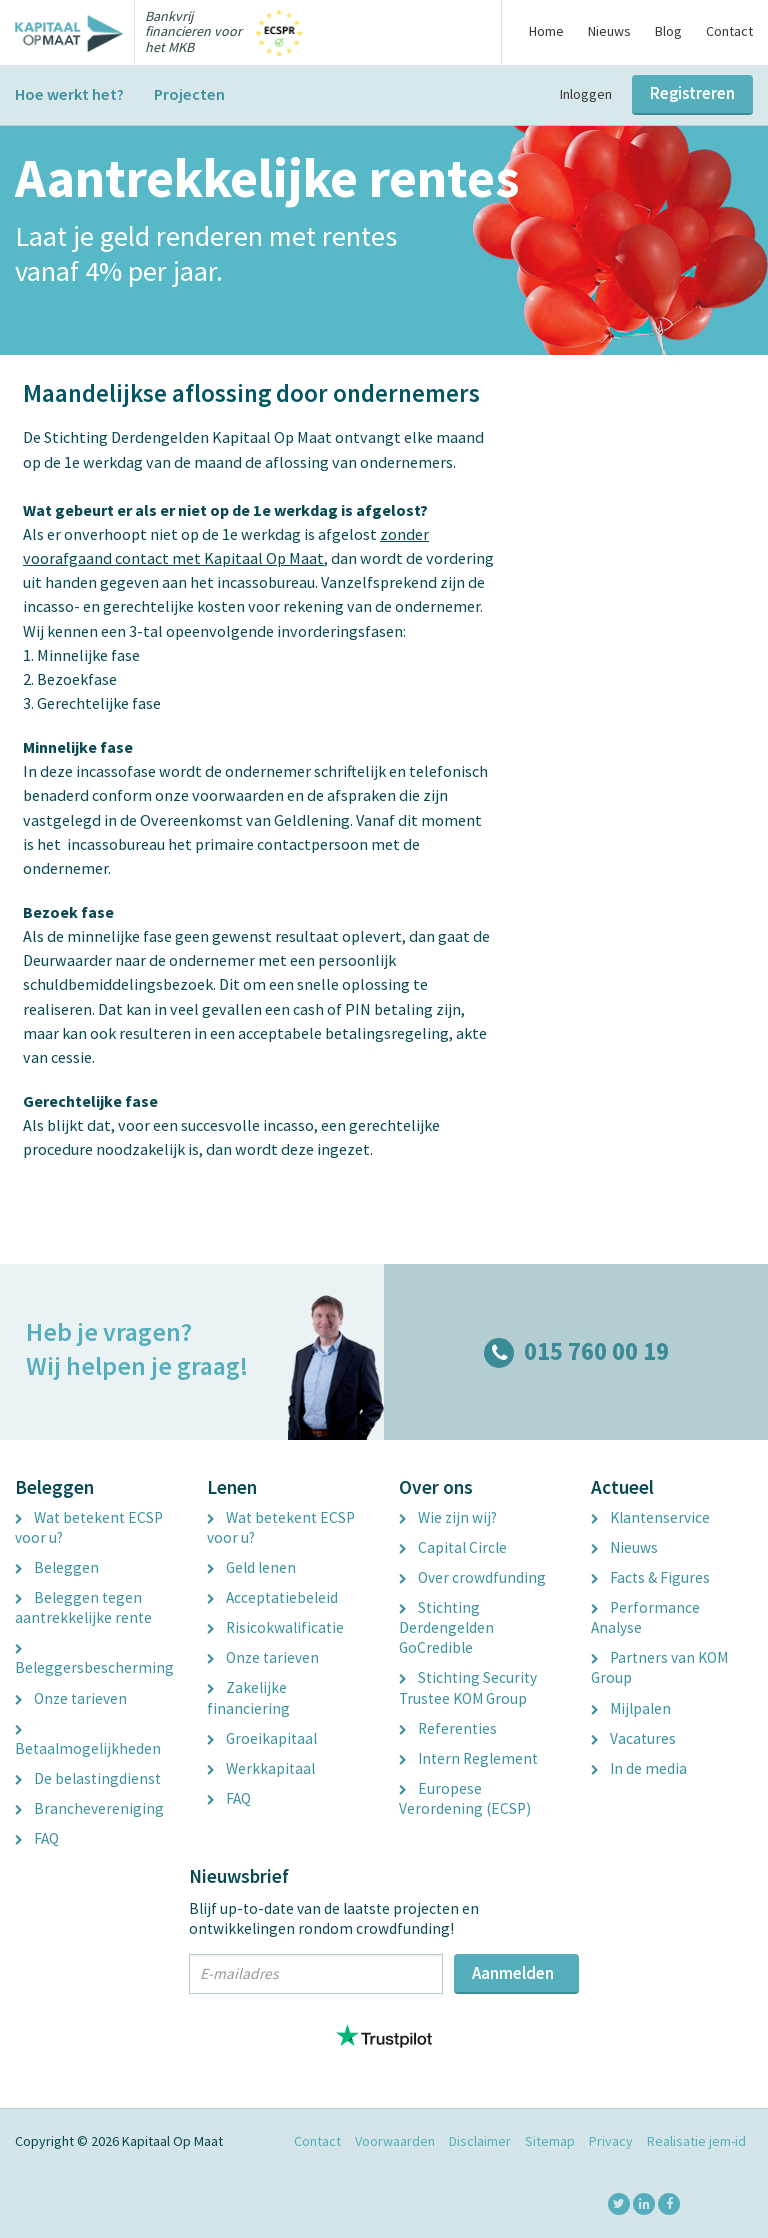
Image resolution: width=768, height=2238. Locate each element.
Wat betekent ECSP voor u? (89, 1527)
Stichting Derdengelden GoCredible (446, 1627)
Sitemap (550, 2141)
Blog (668, 31)
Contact (729, 31)
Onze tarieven (71, 1698)
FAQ (37, 1838)
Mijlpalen (631, 1708)
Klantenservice (650, 1517)
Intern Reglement (468, 1758)
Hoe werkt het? (69, 94)
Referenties (448, 1728)
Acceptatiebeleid (272, 1597)
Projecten (189, 94)
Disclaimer (480, 2141)
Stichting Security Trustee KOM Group (468, 1687)
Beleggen (57, 1567)
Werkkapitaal (261, 1768)
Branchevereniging (89, 1808)
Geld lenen (251, 1567)
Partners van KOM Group (659, 1667)
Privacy (611, 2141)
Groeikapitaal (262, 1738)
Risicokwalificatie (275, 1627)
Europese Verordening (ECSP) (465, 1798)
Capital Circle (453, 1547)
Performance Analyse (645, 1617)
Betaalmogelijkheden (88, 1742)
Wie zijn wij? (448, 1517)
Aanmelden (513, 1973)
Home (546, 31)
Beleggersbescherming (94, 1661)
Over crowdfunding (472, 1577)
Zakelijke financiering (248, 1697)
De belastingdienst (88, 1778)
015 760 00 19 (576, 1351)
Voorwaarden (395, 2141)
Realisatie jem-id (696, 2141)
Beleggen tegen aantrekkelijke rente (83, 1607)
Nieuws (609, 31)
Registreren (692, 93)
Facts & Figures (650, 1577)
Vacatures (633, 1738)
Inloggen (586, 94)
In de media (639, 1768)
